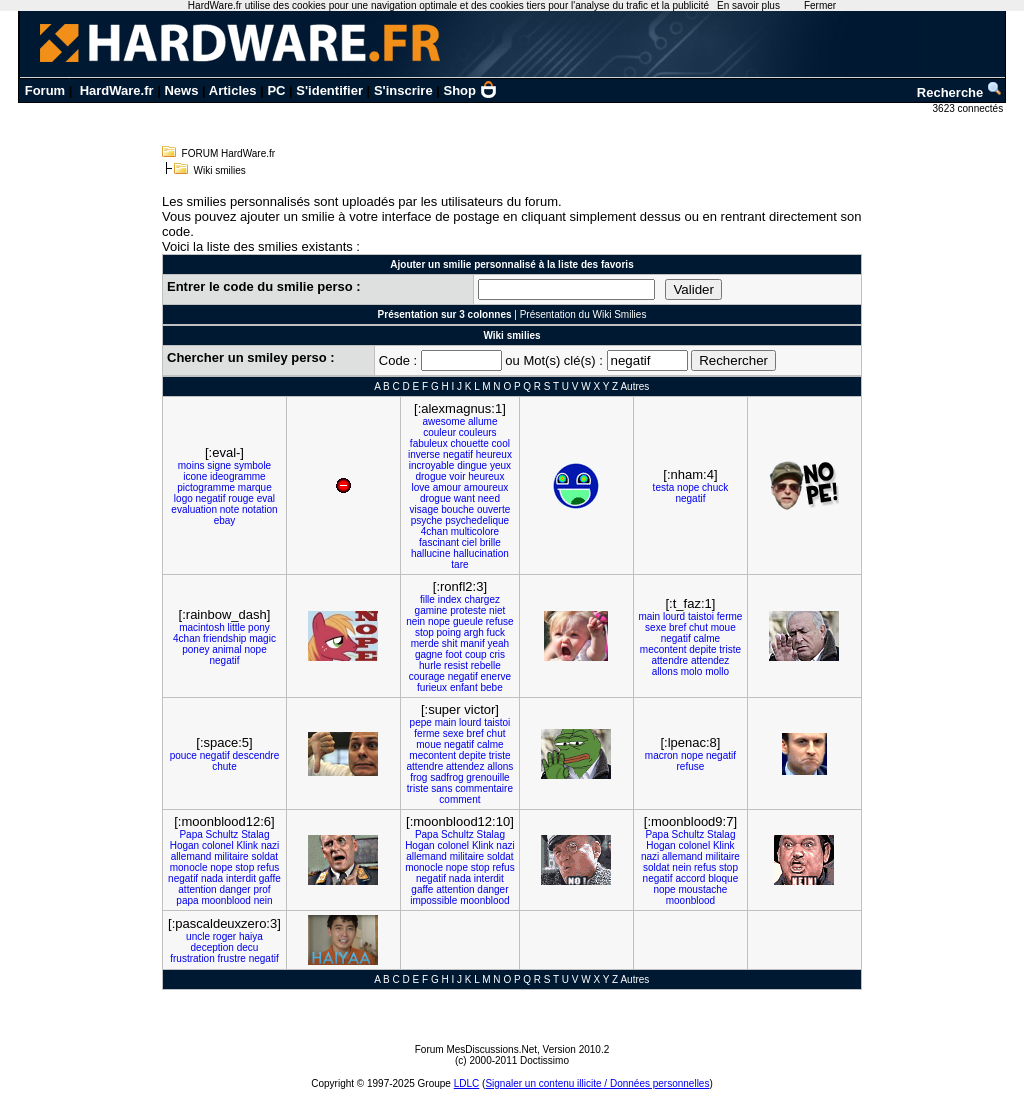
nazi (270, 845)
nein (415, 621)
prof (261, 889)
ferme (730, 616)
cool (501, 443)
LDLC (467, 1083)
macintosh (202, 627)
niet (497, 610)
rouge (241, 498)
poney (195, 649)
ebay (225, 520)
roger (224, 936)
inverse (424, 454)
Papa (190, 834)
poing (449, 632)
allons (665, 671)
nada (212, 878)
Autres (634, 386)
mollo (717, 671)
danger (234, 889)
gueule (468, 621)
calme (706, 638)
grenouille (487, 777)
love (421, 487)
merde (425, 643)
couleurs (478, 432)
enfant (464, 687)
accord (690, 878)
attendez (710, 660)
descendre (256, 755)
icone (195, 476)
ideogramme (238, 476)
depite (702, 649)
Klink (247, 845)
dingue (472, 465)
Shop (471, 90)
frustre (232, 958)
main (649, 616)
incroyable (432, 465)
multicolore (475, 531)
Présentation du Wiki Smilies (583, 314)
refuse (500, 621)
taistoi (701, 616)
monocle (189, 867)
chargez (482, 599)
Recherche (960, 92)
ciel (469, 542)
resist (456, 665)
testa (664, 487)
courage (427, 676)
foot (453, 654)
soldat (264, 856)
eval (266, 498)
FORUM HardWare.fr (229, 153)
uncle (198, 936)
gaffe (270, 878)
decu (248, 947)
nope (688, 487)
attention (197, 889)
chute (224, 766)
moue (723, 627)
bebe (491, 687)
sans (441, 788)
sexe (655, 627)
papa (187, 900)
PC (276, 90)
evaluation (194, 509)
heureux (494, 454)
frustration (192, 958)
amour (447, 487)
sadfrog (446, 777)
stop (424, 632)
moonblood (225, 900)
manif (472, 643)
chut (698, 627)
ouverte (493, 509)
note (229, 509)
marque (255, 487)
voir (457, 476)
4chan (434, 531)
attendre (669, 660)
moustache (702, 889)
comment (459, 799)
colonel (218, 845)
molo (692, 671)
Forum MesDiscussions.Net (476, 1049)
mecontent (663, 649)
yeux (500, 465)
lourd (674, 616)
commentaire (484, 788)
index (450, 599)
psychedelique (477, 520)
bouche (457, 509)
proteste (468, 610)
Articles (233, 90)
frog (418, 777)
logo (183, 498)
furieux (432, 687)
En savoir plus (748, 5)
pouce (183, 755)
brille (490, 542)
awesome (443, 421)
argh (474, 632)
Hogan (184, 845)
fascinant (439, 542)
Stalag (255, 834)
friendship (224, 638)
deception (212, 947)
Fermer (820, 5)
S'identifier (329, 90)
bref (677, 627)
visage (424, 509)
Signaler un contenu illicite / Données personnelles (597, 1083)
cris (497, 654)
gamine (431, 610)
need (489, 498)
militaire (231, 856)
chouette (469, 443)
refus (268, 867)
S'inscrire (403, 90)
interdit (241, 878)
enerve (496, 676)
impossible (433, 900)
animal (226, 649)
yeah (498, 643)
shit (450, 643)
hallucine (430, 553)
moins (191, 465)
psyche (427, 520)
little (237, 627)
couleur (439, 432)
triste (730, 649)
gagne (429, 654)
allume (482, 421)
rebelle (486, 665)
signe (219, 465)
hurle (430, 665)
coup (476, 654)
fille (427, 599)
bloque (723, 878)
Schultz (222, 834)
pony (259, 627)
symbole (252, 465)
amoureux (486, 487)
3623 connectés (969, 108)
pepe (421, 722)
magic (262, 638)
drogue (430, 476)
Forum (45, 90)
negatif (211, 498)
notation (260, 509)
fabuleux (429, 443)
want (464, 498)
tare (459, 564)
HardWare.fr (117, 90)
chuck (715, 487)
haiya (251, 936)
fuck (496, 632)
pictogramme (206, 487)
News (181, 90)
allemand (191, 856)
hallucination (481, 553)
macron (661, 755)
